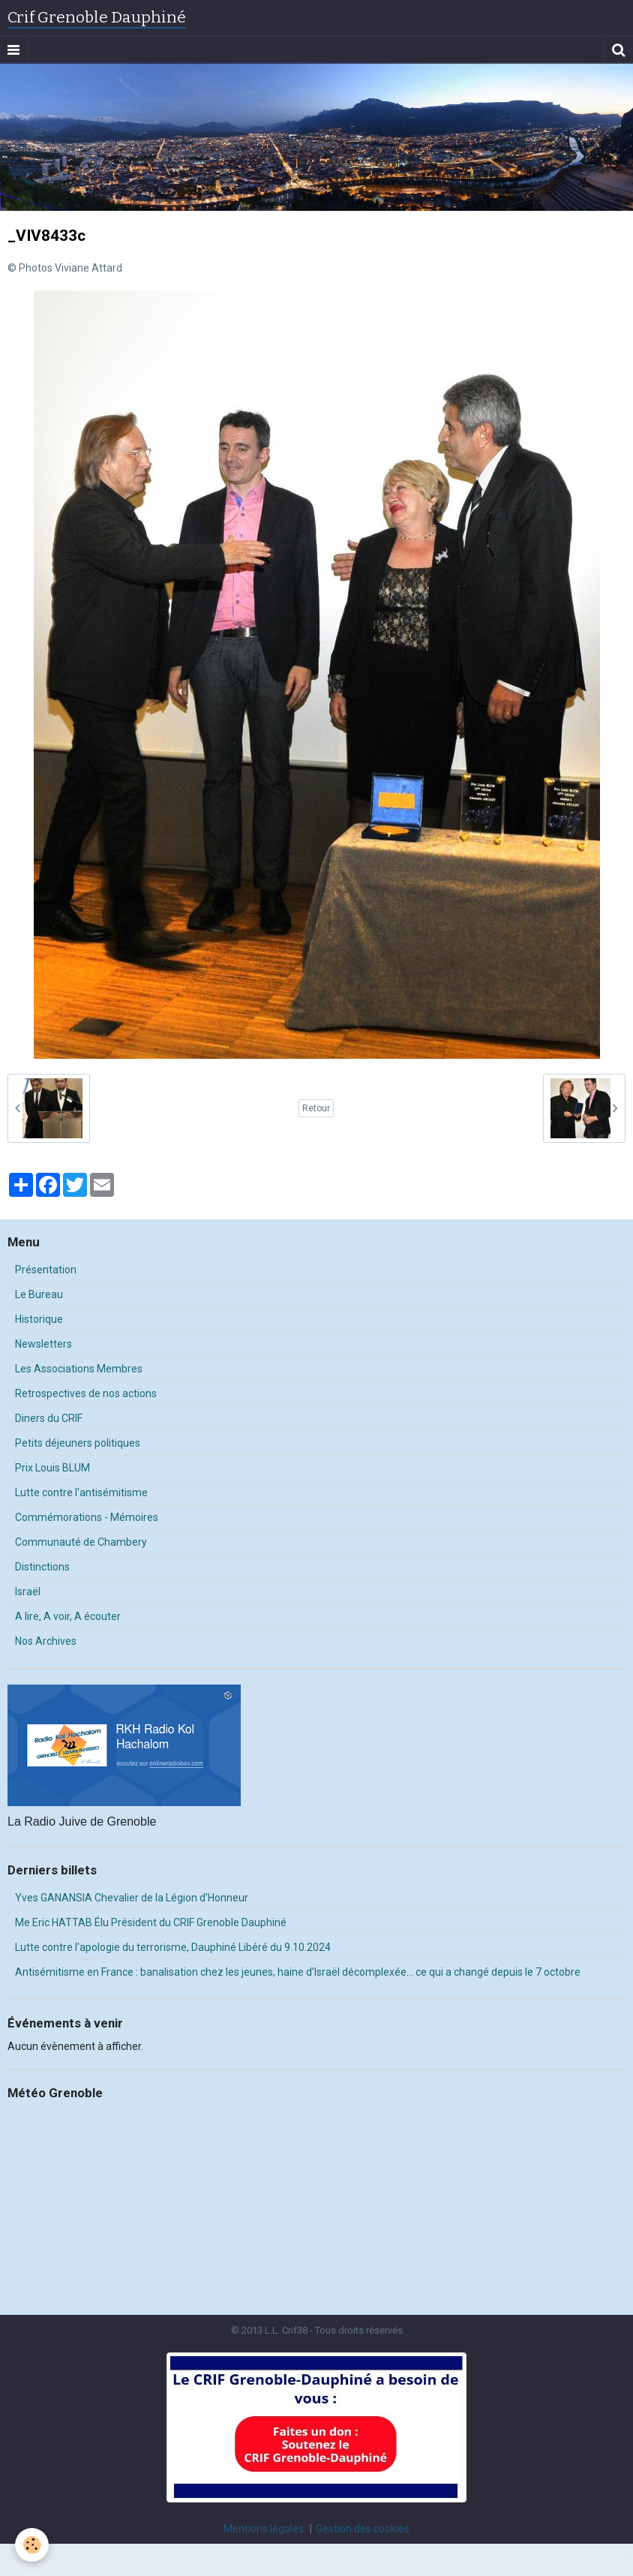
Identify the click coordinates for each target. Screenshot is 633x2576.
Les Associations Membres (78, 1369)
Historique (39, 1319)
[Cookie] (32, 2545)
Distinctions (42, 1567)
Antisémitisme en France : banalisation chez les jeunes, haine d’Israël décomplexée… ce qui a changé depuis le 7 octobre (297, 1972)
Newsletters (43, 1344)
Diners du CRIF (48, 1418)
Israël (27, 1592)
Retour (316, 1108)
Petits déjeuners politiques (77, 1443)
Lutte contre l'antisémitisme (81, 1492)
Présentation (45, 1270)
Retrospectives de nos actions (86, 1393)
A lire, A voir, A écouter (68, 1616)
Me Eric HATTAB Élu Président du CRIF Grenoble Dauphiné (150, 1922)
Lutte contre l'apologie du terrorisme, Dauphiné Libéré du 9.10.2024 (173, 1947)
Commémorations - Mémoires (86, 1517)
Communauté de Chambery (81, 1542)
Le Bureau (39, 1294)
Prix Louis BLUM (52, 1468)
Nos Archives (45, 1641)
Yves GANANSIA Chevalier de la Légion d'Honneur (131, 1898)
